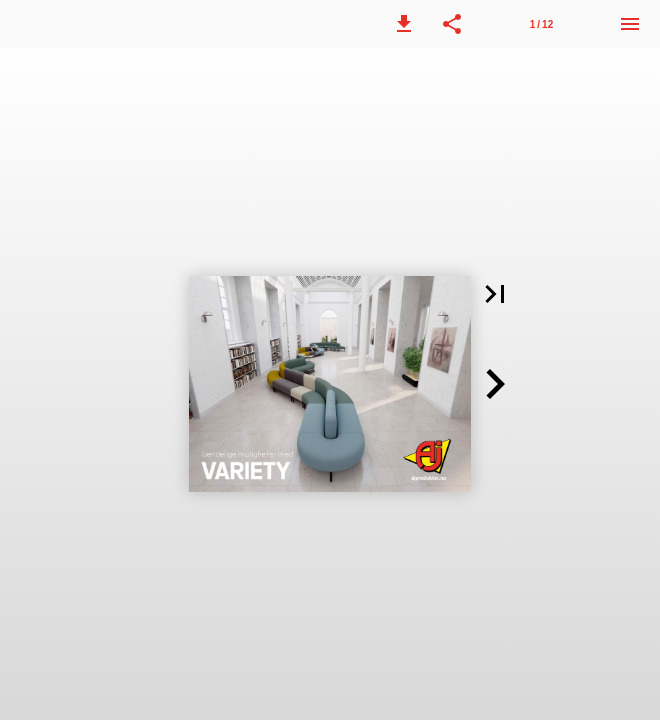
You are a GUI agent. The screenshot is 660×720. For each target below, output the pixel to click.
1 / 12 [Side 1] (541, 24)
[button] (404, 24)
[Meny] (630, 24)
